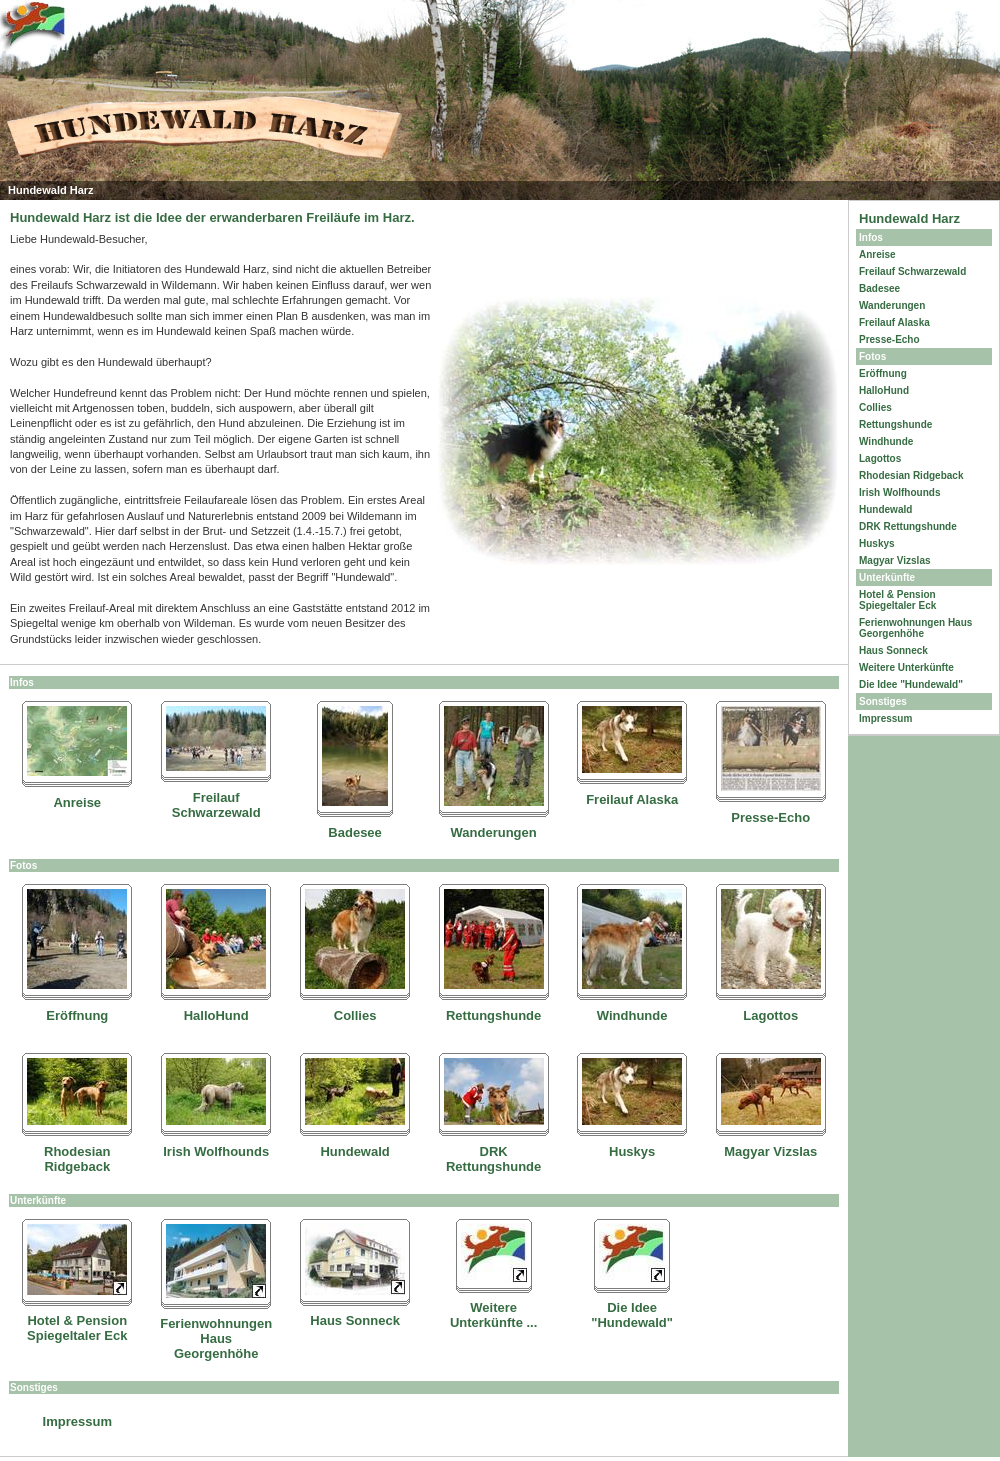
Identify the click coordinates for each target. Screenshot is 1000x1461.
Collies (355, 1015)
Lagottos (770, 1015)
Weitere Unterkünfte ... (493, 1315)
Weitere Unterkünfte (906, 667)
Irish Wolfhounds (216, 1151)
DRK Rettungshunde (493, 1159)
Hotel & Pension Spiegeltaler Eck (77, 1328)
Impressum (77, 1421)
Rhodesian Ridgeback (77, 1159)
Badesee (354, 832)
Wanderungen (494, 832)
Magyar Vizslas (770, 1151)
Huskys (632, 1151)
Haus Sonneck (355, 1320)
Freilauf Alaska (632, 799)
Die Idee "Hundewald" (632, 1315)
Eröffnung (77, 1015)
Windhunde (632, 1015)
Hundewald (354, 1151)
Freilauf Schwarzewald (216, 805)
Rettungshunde (493, 1015)
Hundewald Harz (909, 218)
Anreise (77, 802)
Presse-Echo (770, 817)
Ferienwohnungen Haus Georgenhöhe (216, 1338)
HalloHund (216, 1015)
